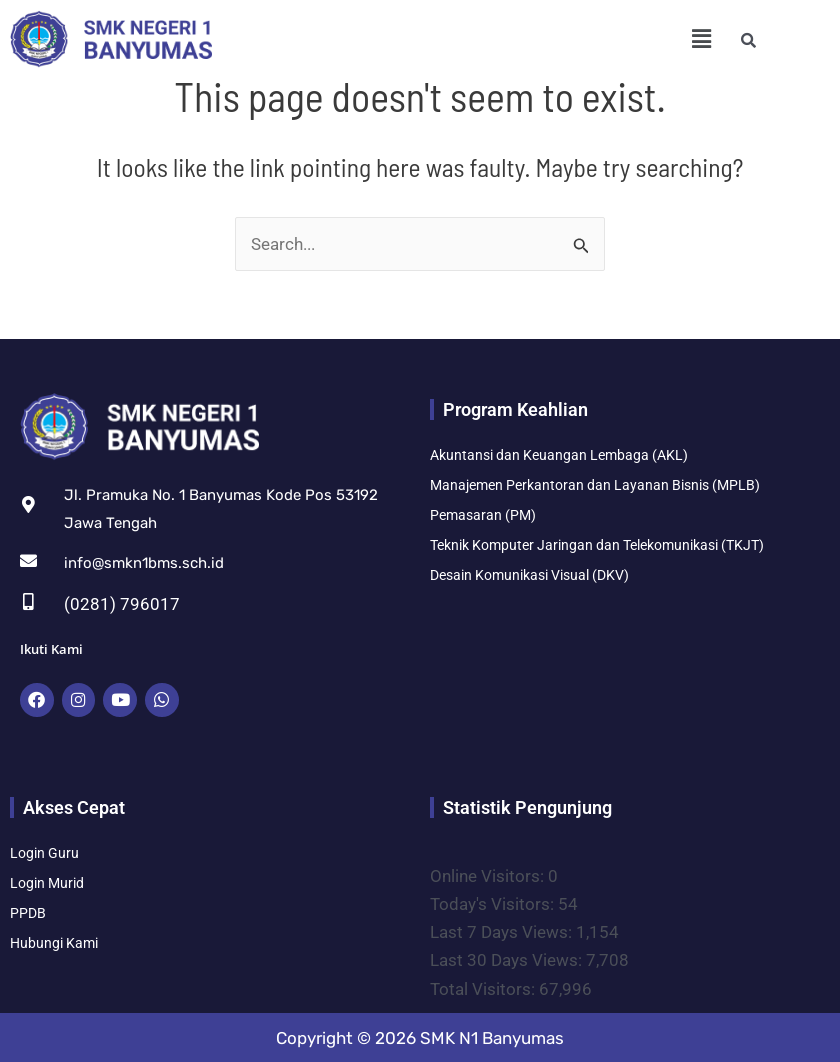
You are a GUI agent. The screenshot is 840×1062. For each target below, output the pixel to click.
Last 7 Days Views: (503, 931)
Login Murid (47, 882)
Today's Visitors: (494, 903)
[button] (701, 39)
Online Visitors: (489, 875)
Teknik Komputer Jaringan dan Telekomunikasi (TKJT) (597, 545)
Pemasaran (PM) (483, 515)
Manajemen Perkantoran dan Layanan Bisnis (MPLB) (595, 485)
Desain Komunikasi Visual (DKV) (529, 575)
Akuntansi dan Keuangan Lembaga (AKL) (559, 455)
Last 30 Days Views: (508, 959)
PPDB (28, 912)
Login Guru (44, 852)
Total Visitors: (484, 987)
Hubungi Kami (54, 942)
